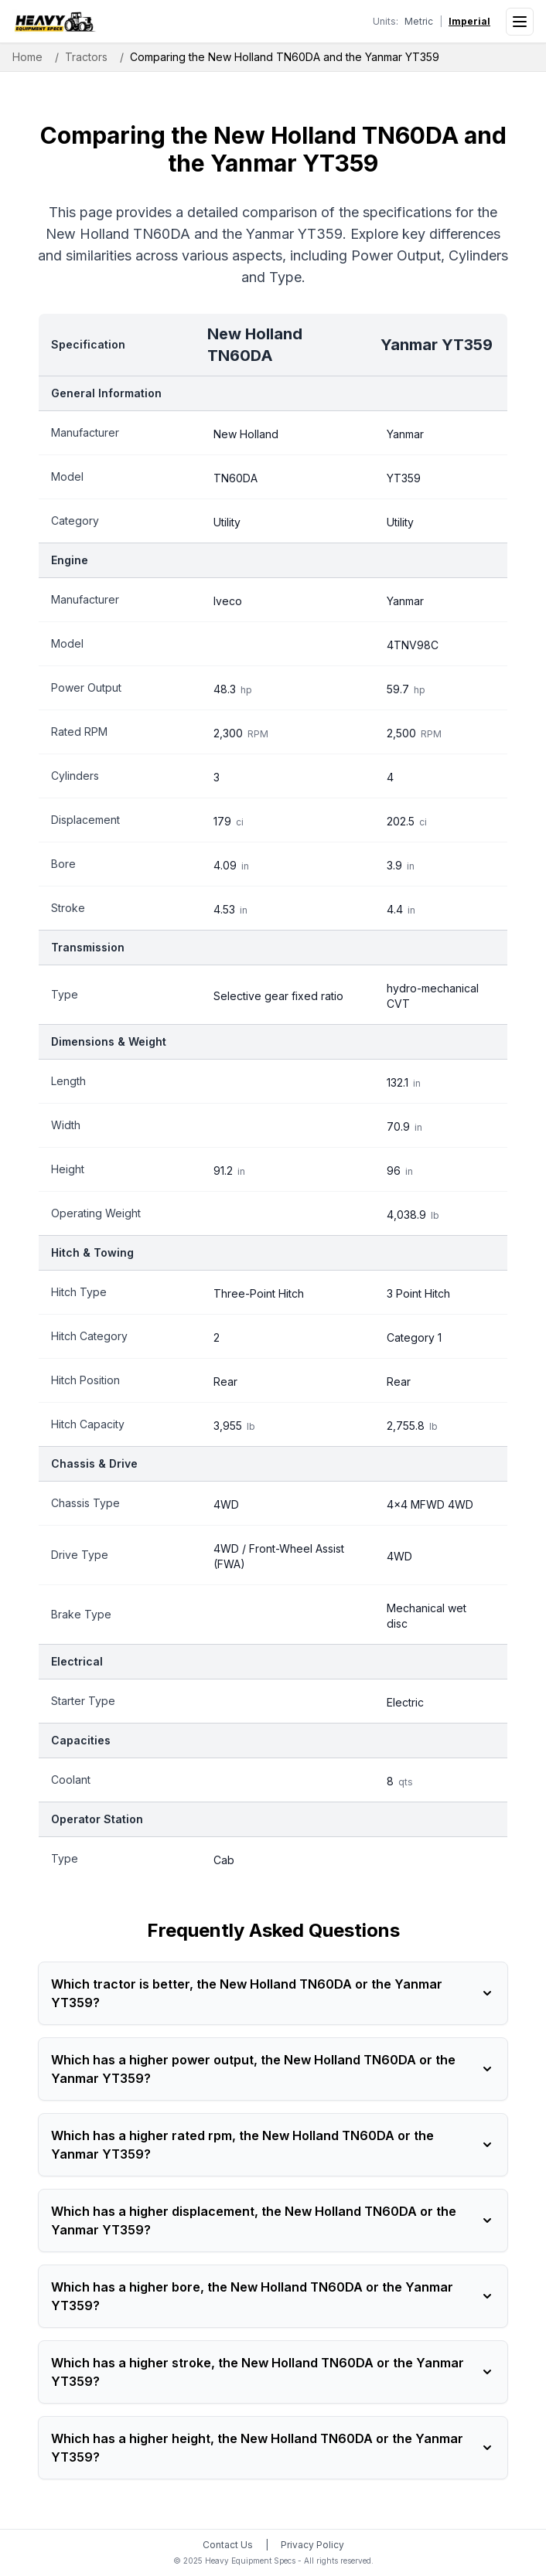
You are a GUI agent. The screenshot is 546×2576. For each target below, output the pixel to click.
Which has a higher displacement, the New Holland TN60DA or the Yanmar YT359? (273, 2220)
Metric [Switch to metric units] (418, 21)
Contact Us (228, 2544)
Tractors (86, 56)
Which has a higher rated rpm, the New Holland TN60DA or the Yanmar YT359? (273, 2145)
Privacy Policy (312, 2544)
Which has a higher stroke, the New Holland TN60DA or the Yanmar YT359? (273, 2372)
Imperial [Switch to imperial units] (469, 21)
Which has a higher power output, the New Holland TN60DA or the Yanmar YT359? (273, 2069)
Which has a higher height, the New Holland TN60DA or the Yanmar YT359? (273, 2448)
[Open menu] (520, 22)
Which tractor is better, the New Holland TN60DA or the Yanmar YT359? (273, 1993)
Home (27, 56)
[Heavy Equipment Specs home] (54, 21)
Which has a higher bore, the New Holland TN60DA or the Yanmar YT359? (273, 2296)
